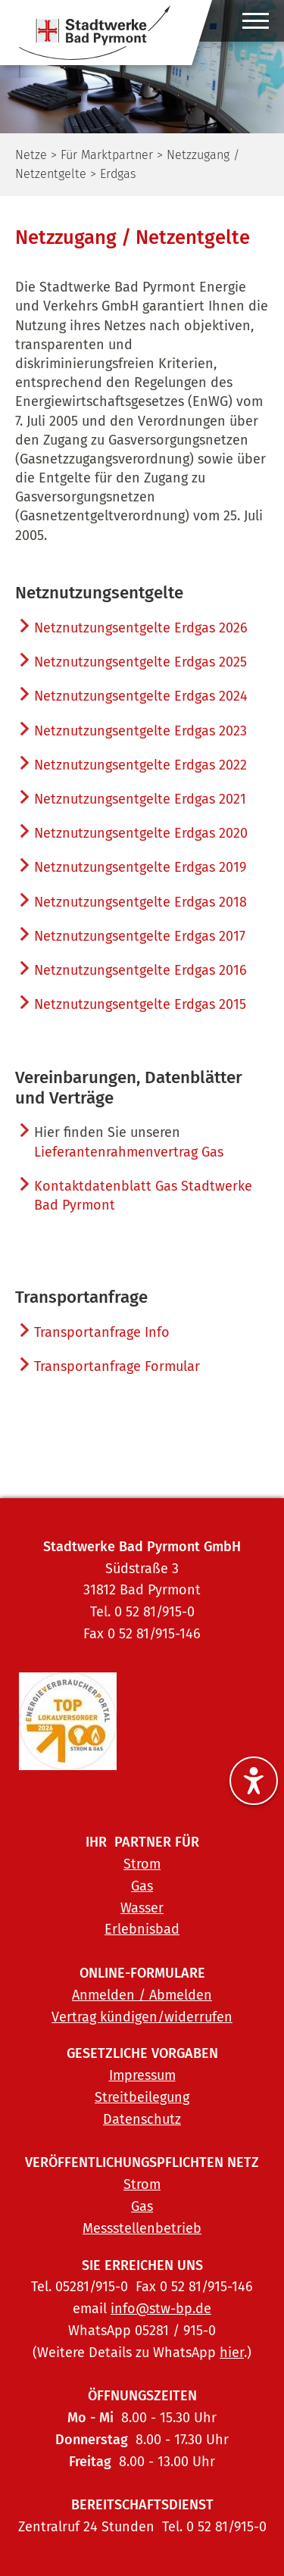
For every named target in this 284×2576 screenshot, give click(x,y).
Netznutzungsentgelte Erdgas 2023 (140, 731)
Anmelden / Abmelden (142, 1995)
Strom (142, 1864)
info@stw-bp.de (161, 2308)
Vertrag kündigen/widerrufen (142, 2017)
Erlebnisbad (142, 1929)
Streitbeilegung (142, 2097)
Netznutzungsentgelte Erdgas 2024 (141, 696)
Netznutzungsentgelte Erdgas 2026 (141, 628)
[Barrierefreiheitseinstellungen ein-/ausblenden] (253, 1780)
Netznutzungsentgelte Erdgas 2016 (140, 970)
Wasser (142, 1908)
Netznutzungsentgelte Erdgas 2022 (140, 765)
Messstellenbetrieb (142, 2228)
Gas (142, 1886)
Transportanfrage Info (102, 1332)
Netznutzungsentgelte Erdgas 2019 (140, 867)
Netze (31, 155)
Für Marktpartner (107, 155)
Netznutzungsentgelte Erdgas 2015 (140, 1004)
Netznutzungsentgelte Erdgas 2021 (140, 799)
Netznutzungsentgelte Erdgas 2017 (139, 936)
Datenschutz (142, 2119)
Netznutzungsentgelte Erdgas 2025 (140, 662)
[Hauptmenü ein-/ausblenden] (255, 24)
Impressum (142, 2075)
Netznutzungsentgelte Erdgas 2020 (141, 833)
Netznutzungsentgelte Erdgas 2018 (140, 902)
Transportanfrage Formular (117, 1366)
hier (232, 2352)
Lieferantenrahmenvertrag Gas (128, 1152)
